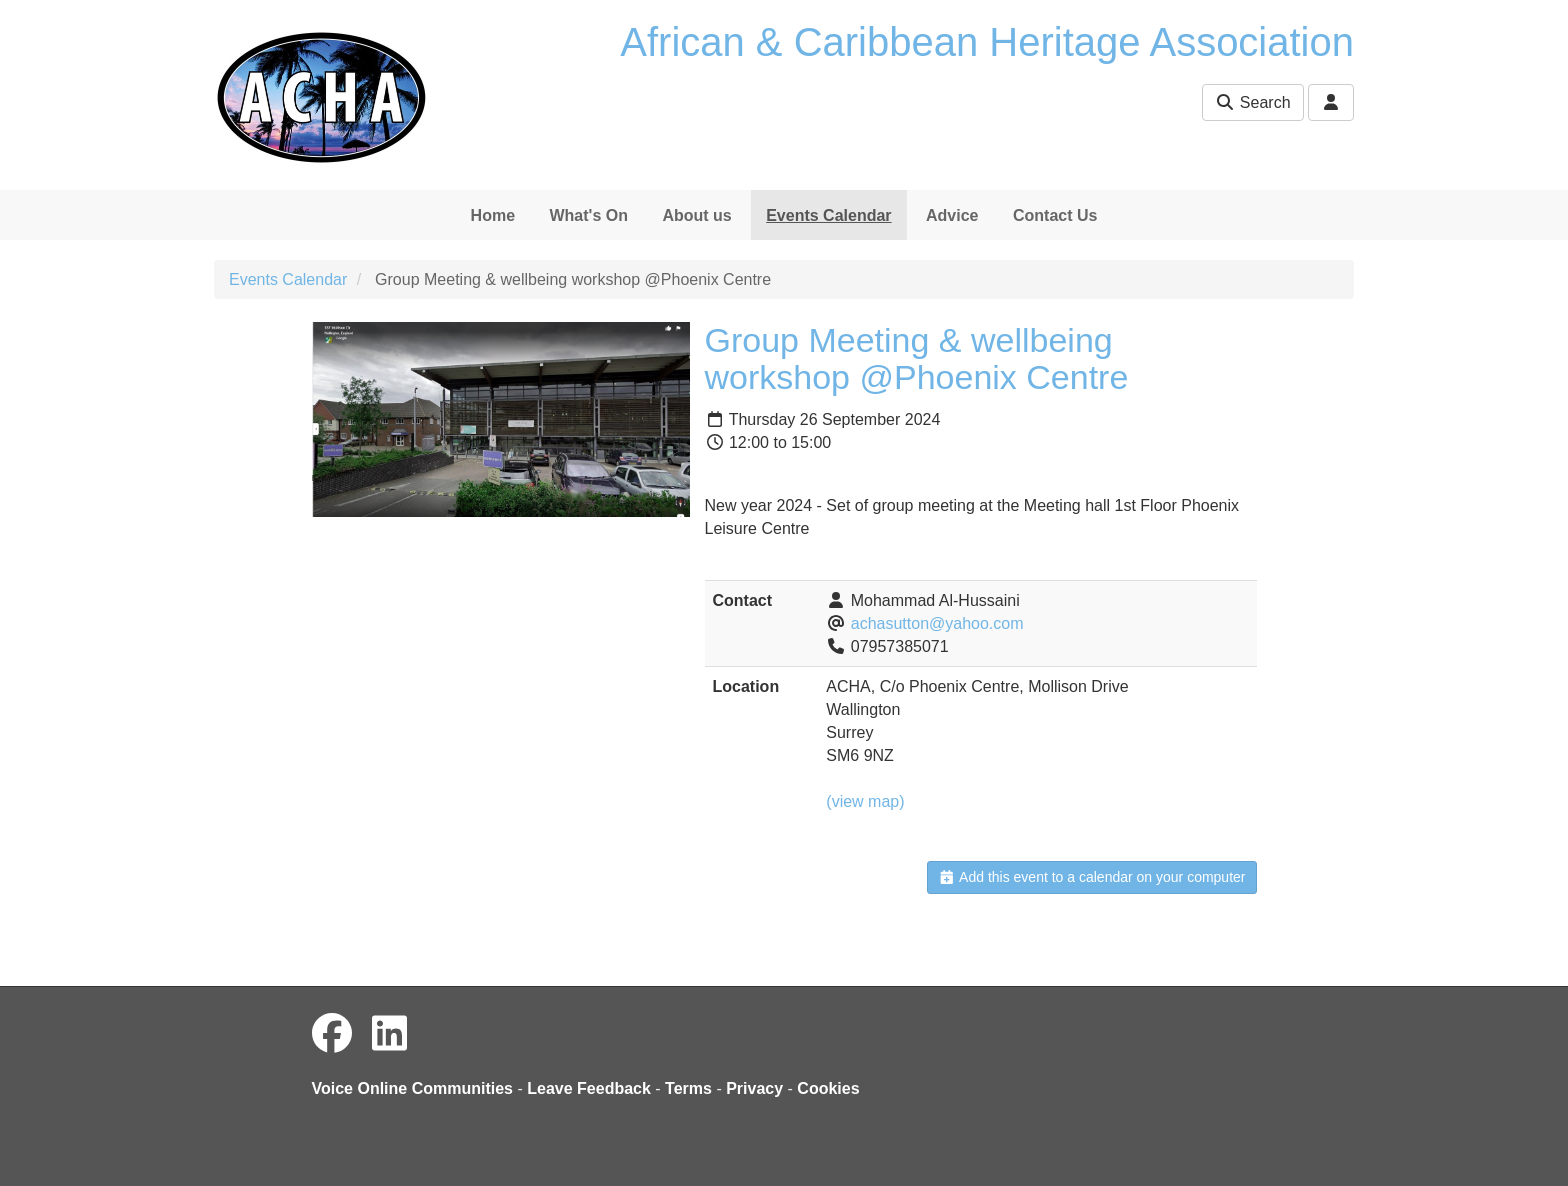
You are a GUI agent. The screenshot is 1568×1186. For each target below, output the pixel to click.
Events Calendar (828, 215)
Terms (688, 1088)
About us (696, 215)
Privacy (754, 1088)
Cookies (828, 1088)
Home (493, 215)
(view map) (865, 801)
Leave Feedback (589, 1088)
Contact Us (1055, 215)
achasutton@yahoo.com (937, 623)
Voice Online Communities (413, 1088)
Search (1252, 102)
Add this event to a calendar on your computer (1091, 877)
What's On (588, 215)
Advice (952, 215)
